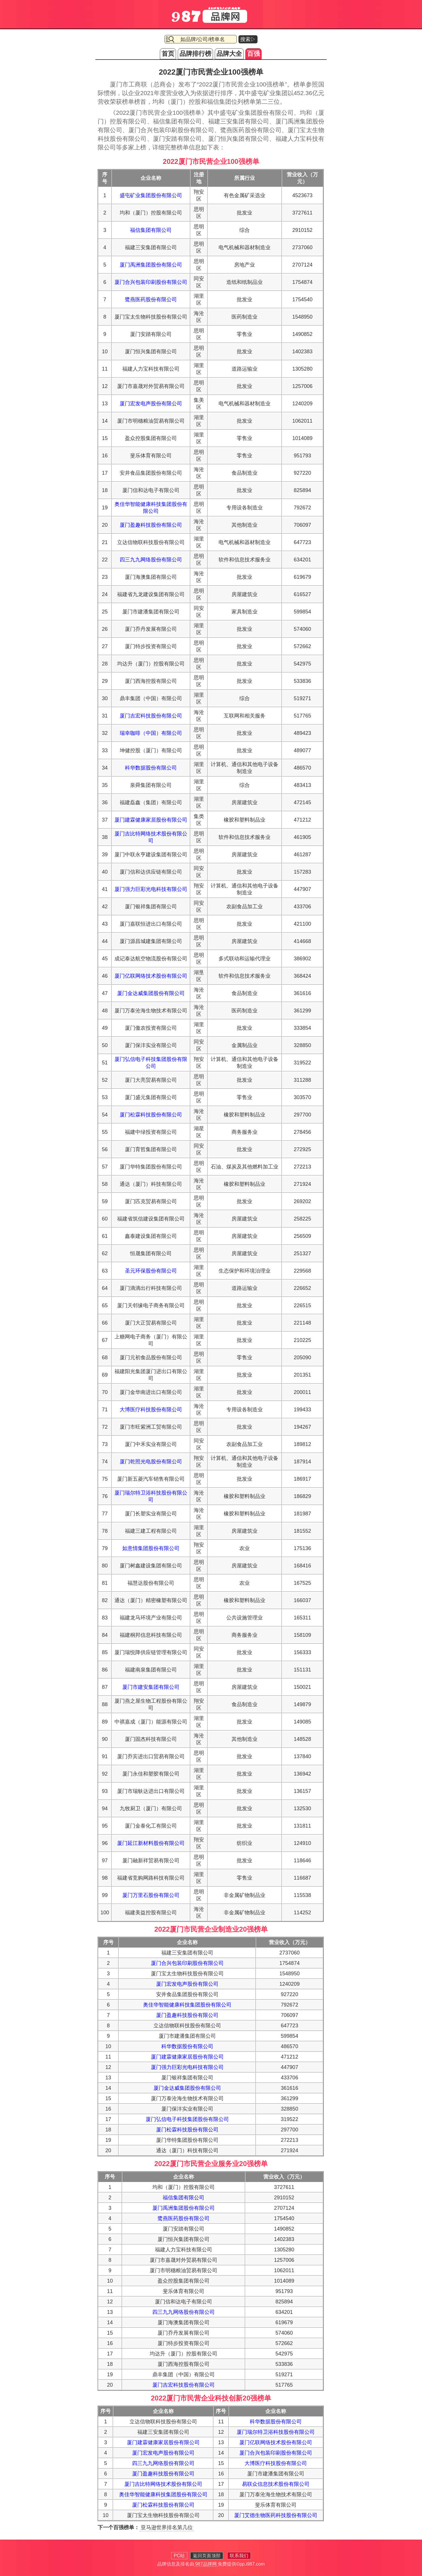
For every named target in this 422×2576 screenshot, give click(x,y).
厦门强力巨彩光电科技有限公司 (150, 889)
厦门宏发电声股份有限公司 (151, 403)
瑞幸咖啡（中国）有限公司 (151, 733)
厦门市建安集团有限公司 (150, 1687)
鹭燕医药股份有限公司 (151, 299)
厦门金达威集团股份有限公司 (151, 993)
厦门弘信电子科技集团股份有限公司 (187, 2119)
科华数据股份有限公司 (151, 768)
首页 (168, 53)
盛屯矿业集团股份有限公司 (151, 195)
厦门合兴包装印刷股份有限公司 (150, 282)
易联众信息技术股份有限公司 (276, 2484)
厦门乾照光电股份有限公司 (151, 1461)
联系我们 (239, 2555)
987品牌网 (206, 2564)
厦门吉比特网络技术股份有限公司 (163, 2484)
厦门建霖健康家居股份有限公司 (150, 820)
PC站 (179, 2555)
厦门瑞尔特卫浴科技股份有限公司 (276, 2432)
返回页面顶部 (207, 2555)
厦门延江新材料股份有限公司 (151, 1843)
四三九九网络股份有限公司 (151, 560)
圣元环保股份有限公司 (151, 1271)
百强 (253, 53)
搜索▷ (248, 39)
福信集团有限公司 (151, 230)
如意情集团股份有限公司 (150, 1548)
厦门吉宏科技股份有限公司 (151, 716)
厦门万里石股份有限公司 (150, 1895)
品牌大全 (229, 53)
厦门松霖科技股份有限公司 (151, 1115)
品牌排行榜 (195, 53)
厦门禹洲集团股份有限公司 (151, 265)
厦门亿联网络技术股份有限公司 (150, 976)
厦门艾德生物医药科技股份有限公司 (275, 2515)
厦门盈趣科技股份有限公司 (151, 525)
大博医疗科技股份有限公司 (151, 1409)
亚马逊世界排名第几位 (167, 2527)
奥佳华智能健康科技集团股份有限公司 (187, 2005)
